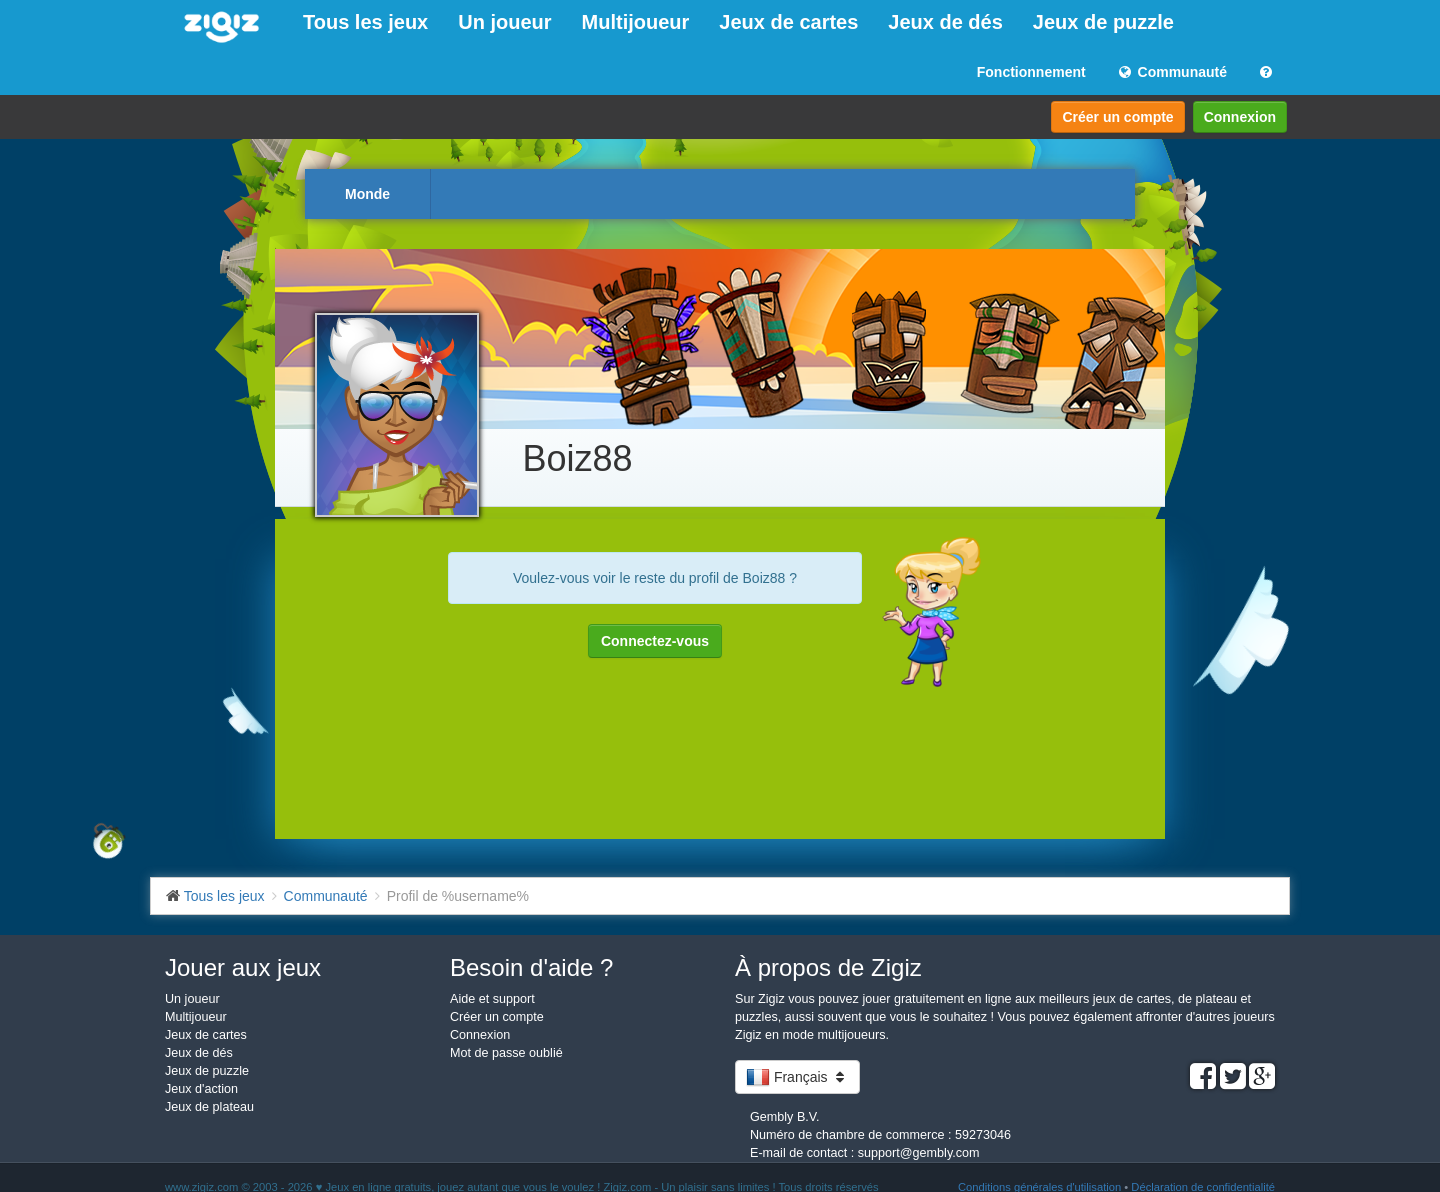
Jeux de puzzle (1103, 22)
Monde (367, 194)
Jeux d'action (201, 1089)
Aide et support (492, 999)
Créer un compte (1117, 117)
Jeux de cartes (788, 22)
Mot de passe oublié (506, 1053)
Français (797, 1077)
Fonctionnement (1031, 72)
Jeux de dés (945, 22)
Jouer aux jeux (243, 967)
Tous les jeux (365, 22)
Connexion (1240, 117)
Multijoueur (636, 22)
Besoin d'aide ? (531, 967)
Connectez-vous (655, 641)
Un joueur (504, 22)
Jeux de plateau (209, 1107)
